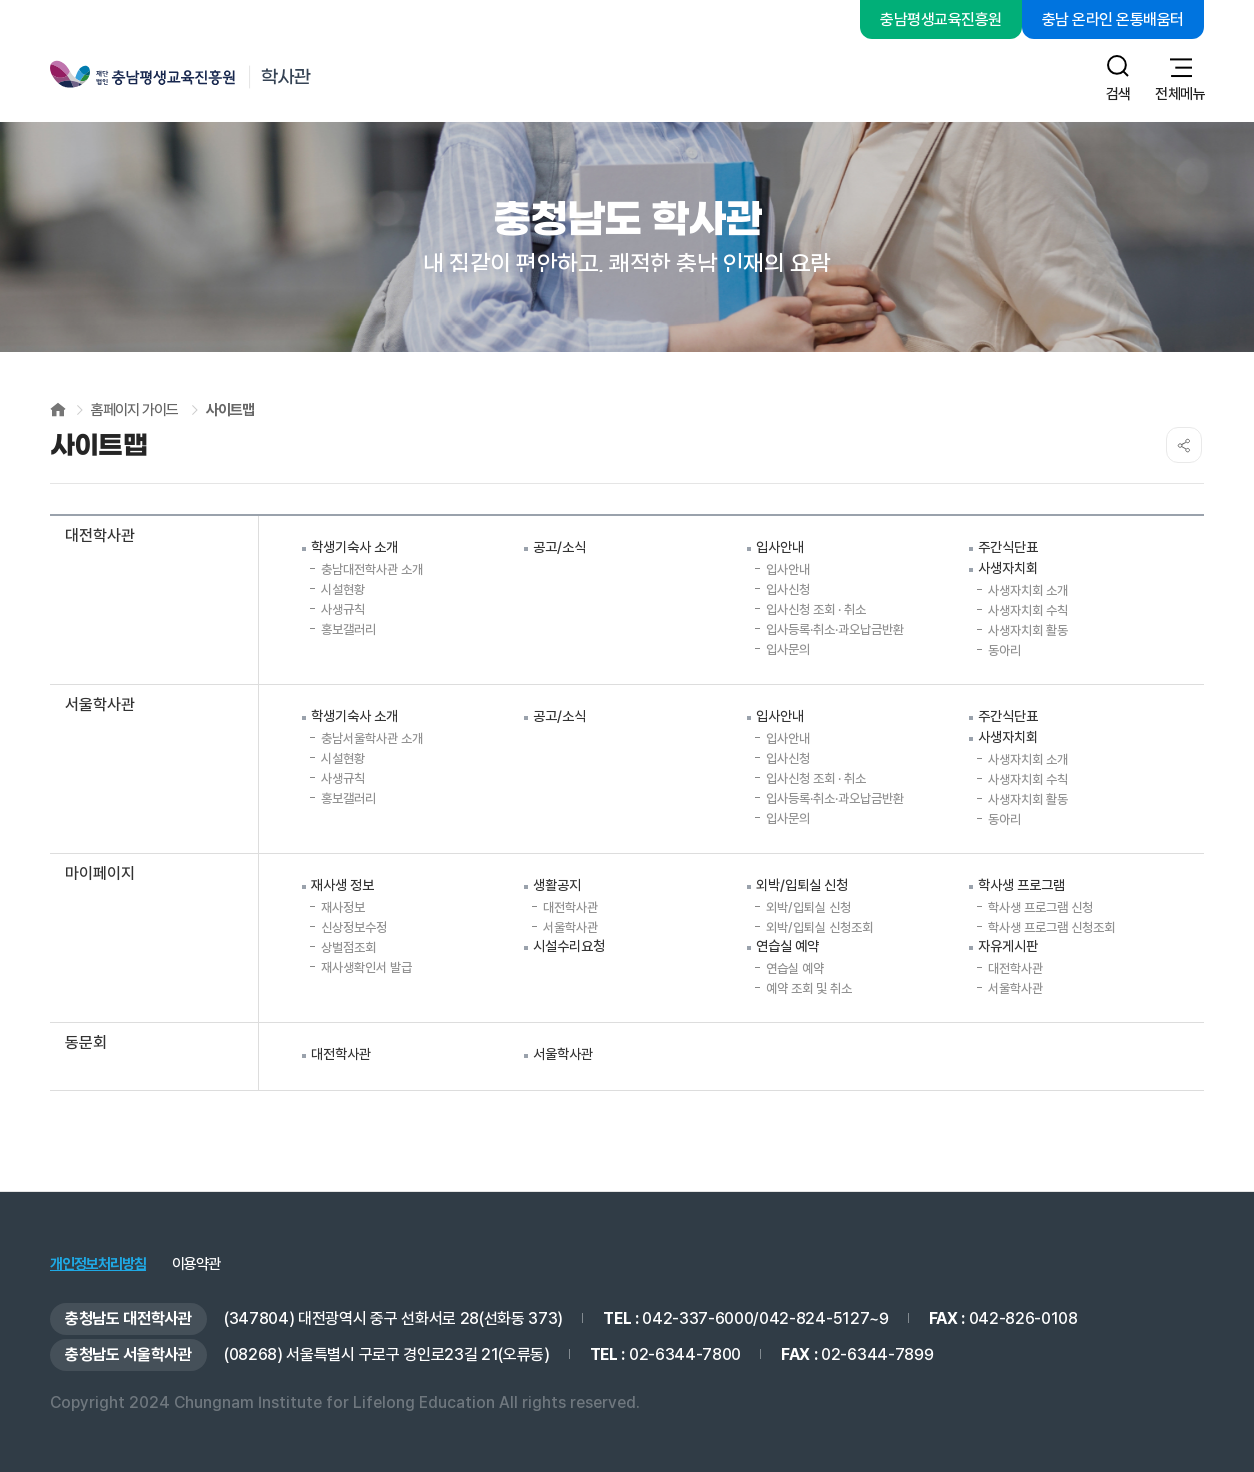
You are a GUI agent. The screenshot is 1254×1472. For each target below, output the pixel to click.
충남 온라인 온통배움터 (1113, 19)
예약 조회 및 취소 (809, 988)
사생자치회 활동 (1028, 630)
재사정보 (343, 907)
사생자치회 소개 (1028, 590)
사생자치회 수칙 (1028, 610)
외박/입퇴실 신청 (802, 885)
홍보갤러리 (348, 629)
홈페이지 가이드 (134, 410)
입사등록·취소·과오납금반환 (835, 629)
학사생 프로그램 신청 (1040, 907)
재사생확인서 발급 (366, 967)
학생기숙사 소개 (354, 547)
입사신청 (788, 589)
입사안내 (780, 547)
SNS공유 (1184, 445)
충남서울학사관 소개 (372, 738)
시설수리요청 (569, 946)
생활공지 (557, 885)
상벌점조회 (348, 947)
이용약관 (196, 1264)
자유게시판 (1008, 946)
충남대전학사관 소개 (372, 569)
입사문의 (788, 649)
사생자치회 (1008, 568)
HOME (58, 409)
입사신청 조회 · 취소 (816, 609)
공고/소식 (559, 547)
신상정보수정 (354, 927)
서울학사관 (570, 927)
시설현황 (343, 589)
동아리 (1004, 650)
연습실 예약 (787, 946)
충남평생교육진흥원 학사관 (217, 77)
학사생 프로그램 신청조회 (1051, 927)
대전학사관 (570, 907)
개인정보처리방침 (98, 1264)
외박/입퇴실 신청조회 (819, 927)
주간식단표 (1008, 547)
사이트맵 (230, 410)
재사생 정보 (342, 885)
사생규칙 (343, 609)
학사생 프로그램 (1021, 885)
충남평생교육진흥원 (941, 19)
